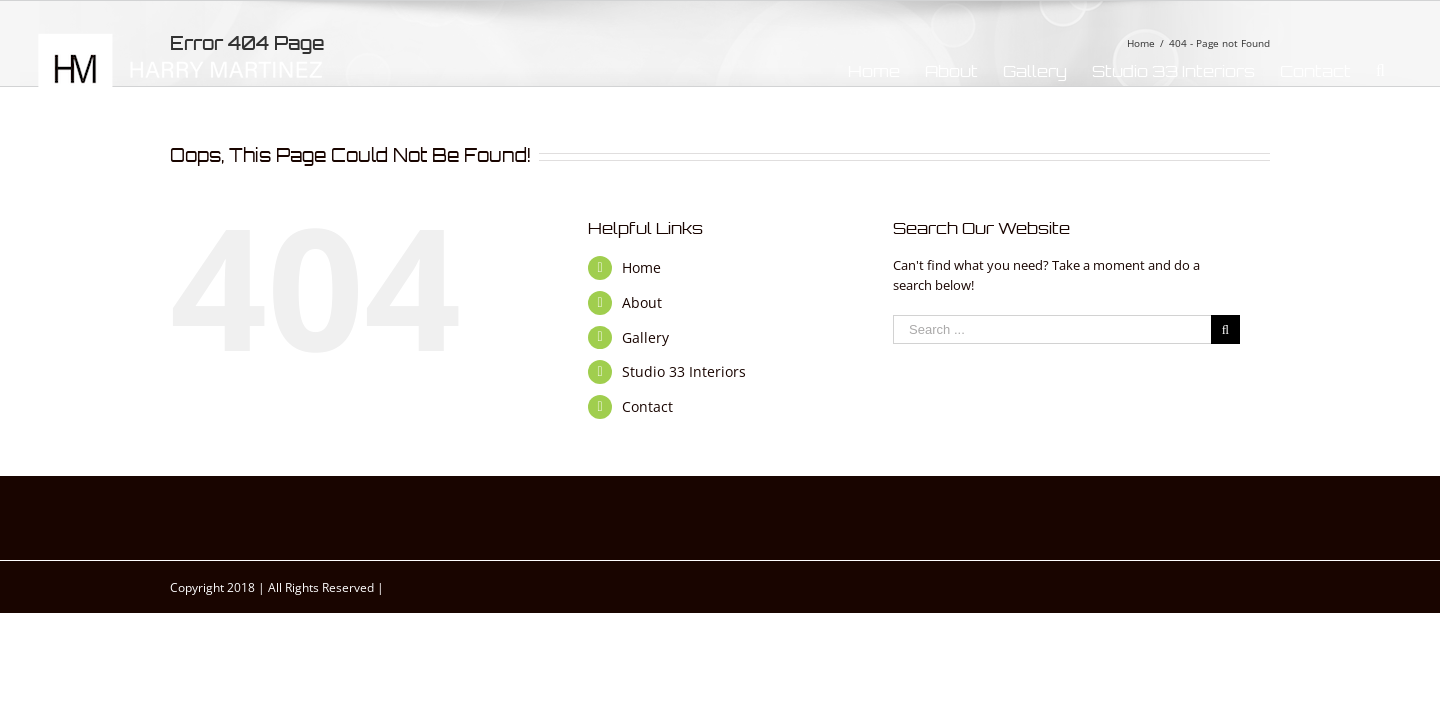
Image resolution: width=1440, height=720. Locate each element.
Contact (647, 406)
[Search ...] (1052, 329)
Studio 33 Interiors (684, 371)
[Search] (1405, 71)
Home (641, 267)
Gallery (645, 337)
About (642, 302)
